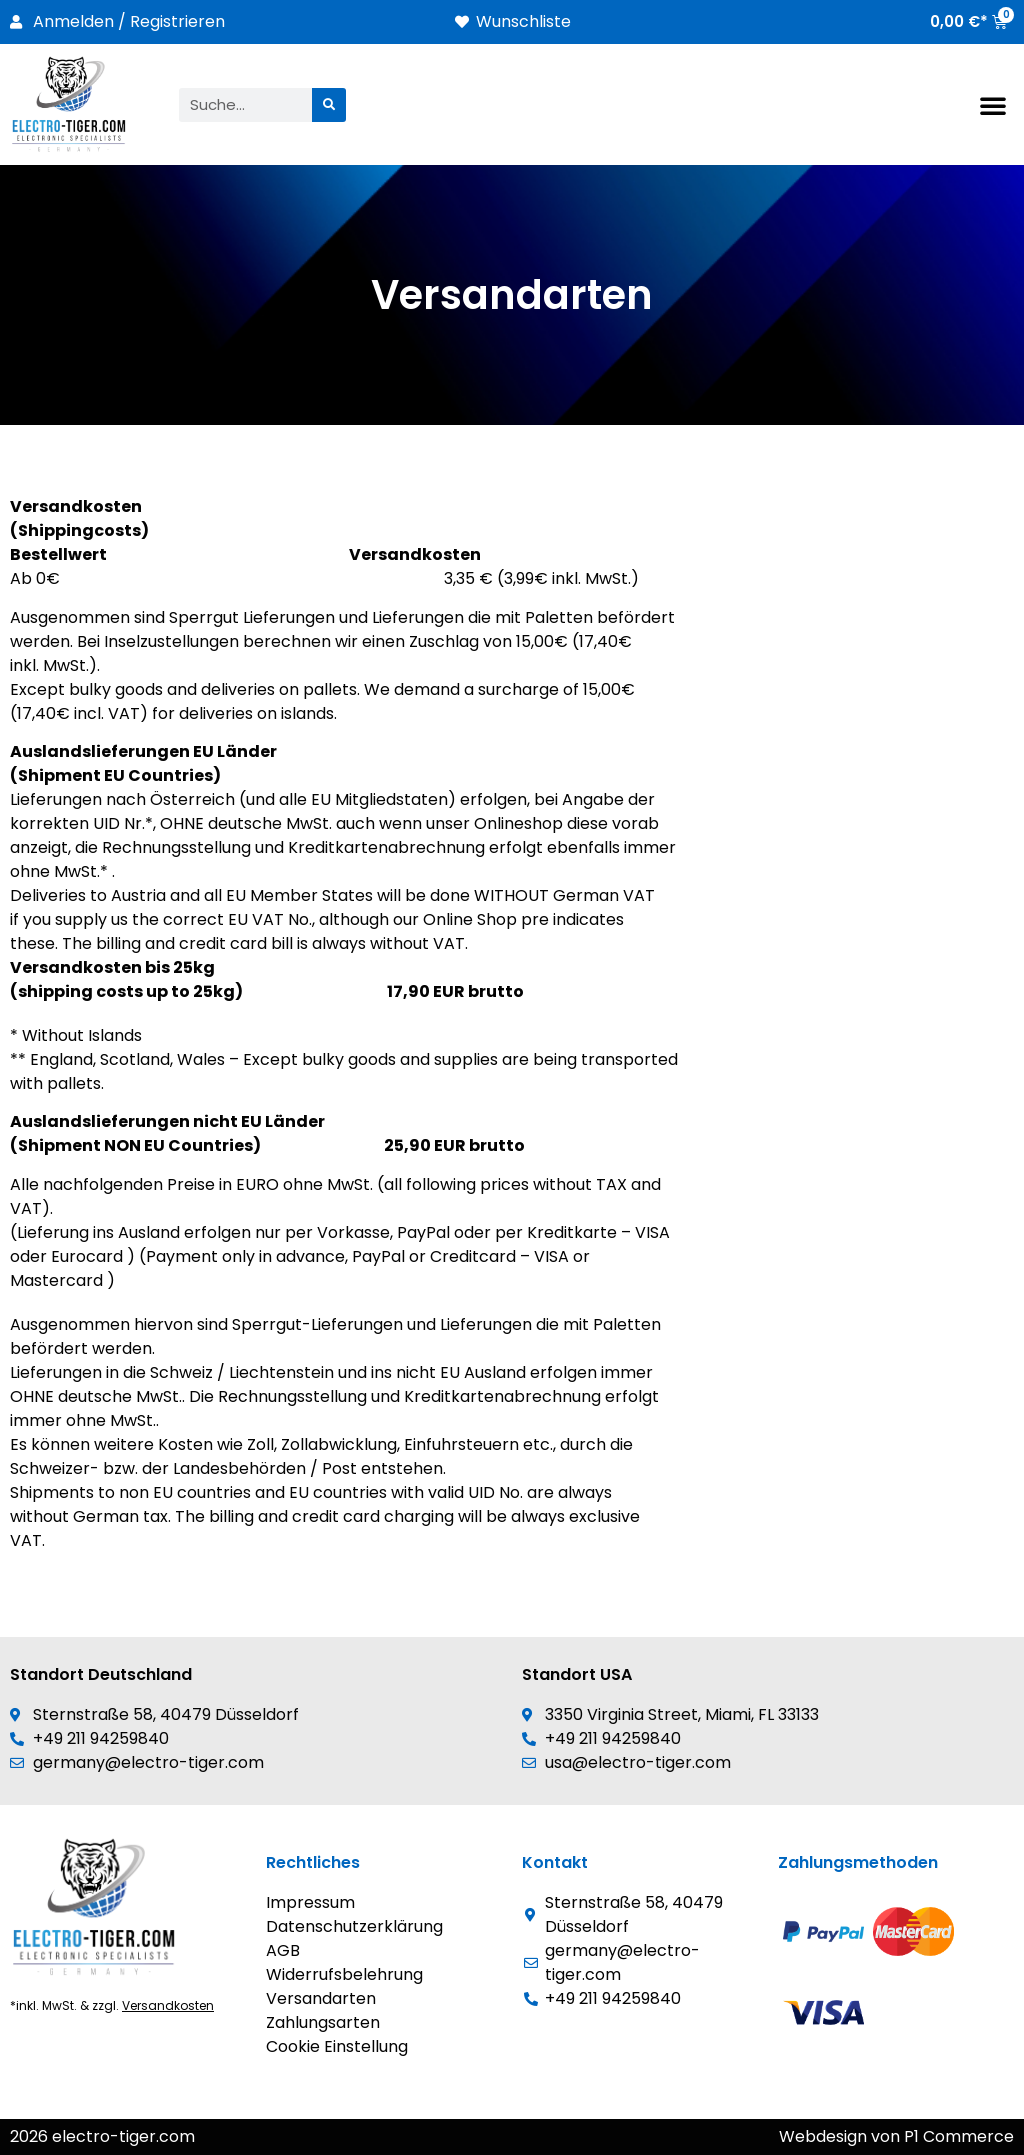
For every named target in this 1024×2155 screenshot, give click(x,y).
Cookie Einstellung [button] (337, 2046)
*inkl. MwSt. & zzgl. (112, 2005)
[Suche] (329, 105)
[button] (993, 105)
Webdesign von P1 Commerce (896, 2136)
